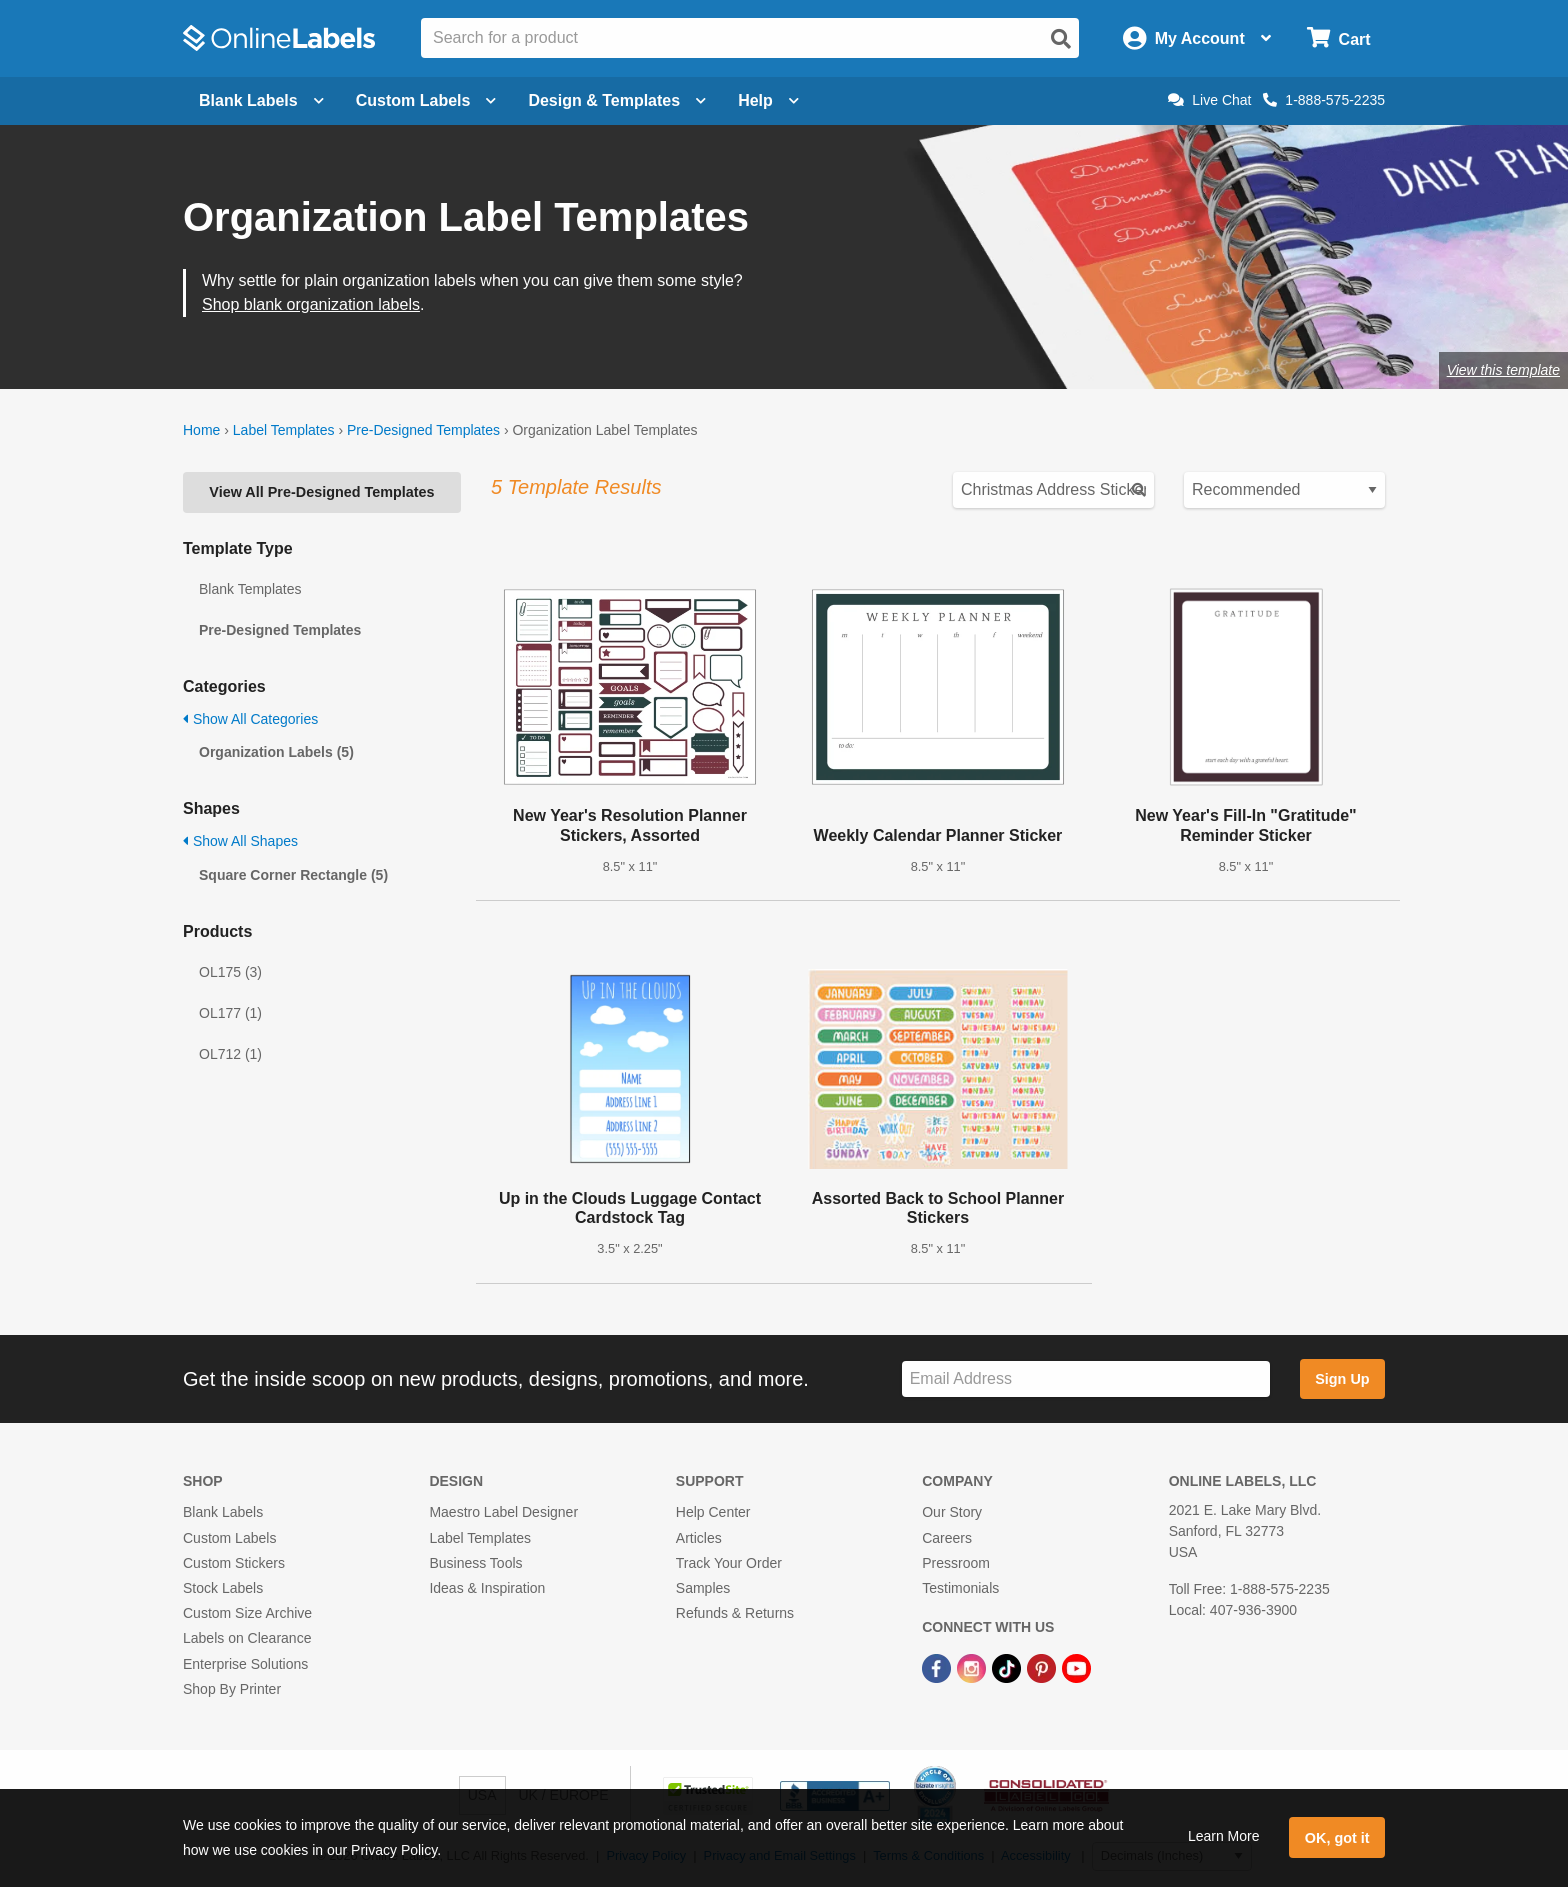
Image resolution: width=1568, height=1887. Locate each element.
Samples (703, 1588)
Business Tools (475, 1563)
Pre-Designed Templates (423, 430)
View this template (1503, 370)
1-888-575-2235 (1324, 100)
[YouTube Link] (1076, 1667)
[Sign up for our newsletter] (1086, 1379)
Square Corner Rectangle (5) (293, 875)
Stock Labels (223, 1588)
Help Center (713, 1512)
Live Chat (1209, 100)
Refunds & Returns (735, 1613)
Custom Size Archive (247, 1613)
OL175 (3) (230, 972)
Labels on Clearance (247, 1638)
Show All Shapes (240, 841)
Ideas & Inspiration (487, 1588)
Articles (699, 1538)
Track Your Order (729, 1563)
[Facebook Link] (938, 1667)
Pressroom (956, 1563)
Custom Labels (229, 1538)
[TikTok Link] (1008, 1667)
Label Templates (284, 430)
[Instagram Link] (973, 1667)
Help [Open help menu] (768, 100)
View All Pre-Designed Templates (321, 492)
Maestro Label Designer (503, 1512)
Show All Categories (250, 719)
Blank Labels (223, 1512)
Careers (947, 1538)
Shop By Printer (232, 1689)
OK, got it (1337, 1838)
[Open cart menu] (1338, 38)
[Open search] (1061, 39)
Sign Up (1342, 1379)
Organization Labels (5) (276, 752)
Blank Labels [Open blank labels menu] (261, 100)
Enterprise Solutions (245, 1664)
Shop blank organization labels (311, 304)
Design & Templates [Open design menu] (617, 100)
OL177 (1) (230, 1013)
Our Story (952, 1512)
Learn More (1224, 1836)
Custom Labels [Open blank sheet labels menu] (426, 100)
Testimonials (960, 1588)
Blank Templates (250, 589)
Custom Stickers (234, 1563)
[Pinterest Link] (1043, 1667)
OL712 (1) (230, 1054)
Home (201, 430)
